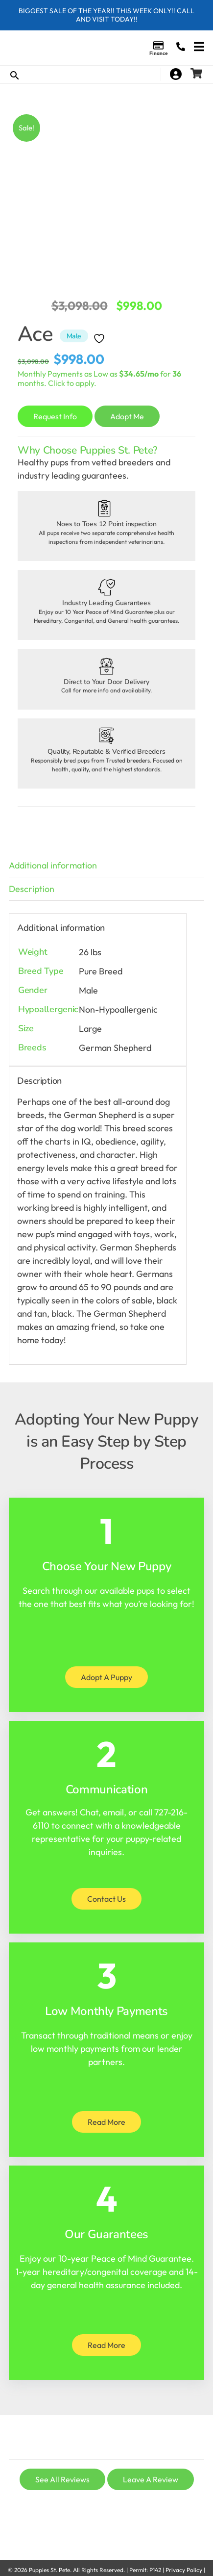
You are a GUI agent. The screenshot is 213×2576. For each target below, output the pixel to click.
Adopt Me (127, 416)
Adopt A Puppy (106, 1677)
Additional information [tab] (53, 865)
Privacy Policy (184, 2570)
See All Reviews (62, 2479)
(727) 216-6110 (180, 46)
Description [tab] (31, 888)
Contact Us (106, 1899)
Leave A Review (150, 2479)
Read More (106, 2122)
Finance (158, 53)
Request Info (55, 416)
